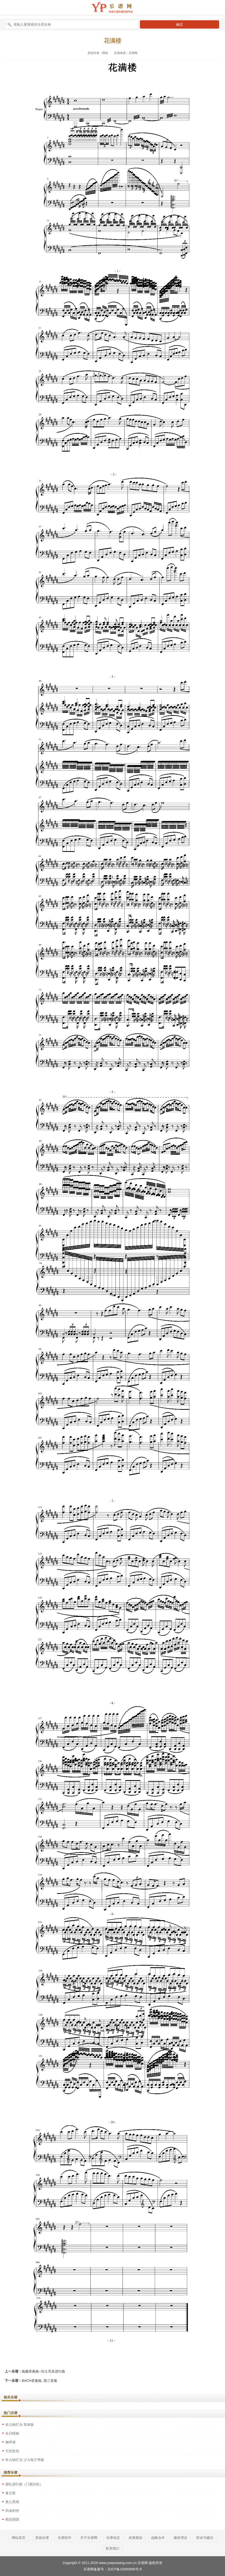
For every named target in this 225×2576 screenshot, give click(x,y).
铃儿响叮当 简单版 (19, 2425)
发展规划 (135, 2538)
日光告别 (12, 2451)
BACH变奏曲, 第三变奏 (39, 2381)
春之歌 (10, 2493)
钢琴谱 (10, 2442)
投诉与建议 (204, 2538)
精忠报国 (12, 2519)
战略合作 (158, 2538)
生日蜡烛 (12, 2433)
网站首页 (18, 2538)
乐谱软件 (64, 2538)
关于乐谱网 (88, 2538)
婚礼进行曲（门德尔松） (24, 2484)
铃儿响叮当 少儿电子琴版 (24, 2460)
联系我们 (112, 2548)
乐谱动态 (113, 2538)
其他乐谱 (42, 2538)
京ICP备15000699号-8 (124, 2569)
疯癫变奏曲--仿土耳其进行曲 (43, 2371)
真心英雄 (12, 2502)
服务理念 (180, 2538)
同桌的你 (12, 2510)
